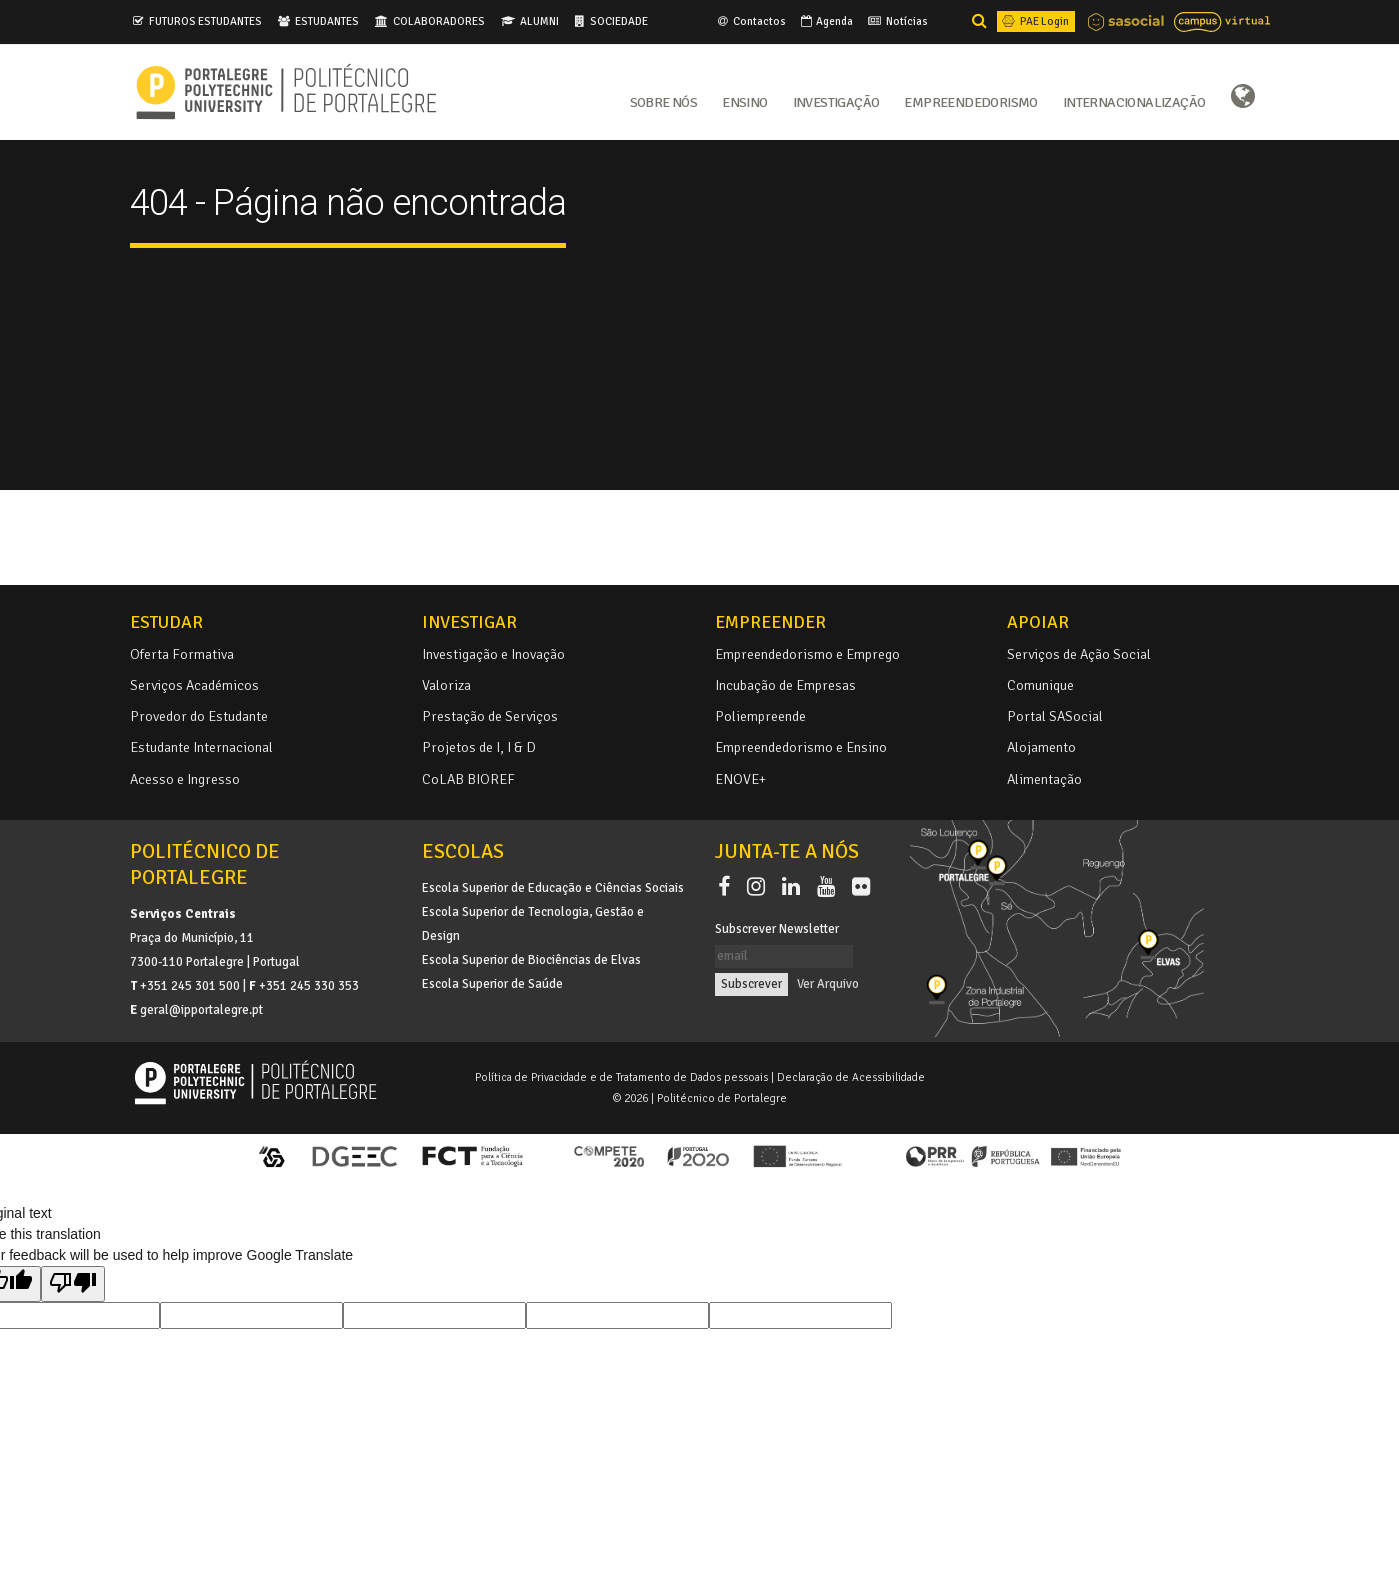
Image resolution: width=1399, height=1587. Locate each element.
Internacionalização (1134, 101)
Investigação (836, 101)
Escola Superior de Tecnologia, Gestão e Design (533, 924)
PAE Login (1034, 21)
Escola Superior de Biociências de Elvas (531, 960)
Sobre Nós (664, 101)
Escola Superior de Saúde (492, 984)
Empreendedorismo (970, 101)
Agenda (825, 21)
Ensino (744, 101)
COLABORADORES (439, 21)
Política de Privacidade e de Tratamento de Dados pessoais (621, 1077)
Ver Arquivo (828, 984)
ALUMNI (539, 21)
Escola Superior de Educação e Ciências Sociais (553, 888)
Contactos (750, 21)
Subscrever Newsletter (777, 929)
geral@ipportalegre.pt (201, 1010)
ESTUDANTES (327, 21)
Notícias (896, 21)
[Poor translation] (73, 1284)
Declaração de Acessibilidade (851, 1077)
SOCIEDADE (619, 21)
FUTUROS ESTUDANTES (205, 21)
